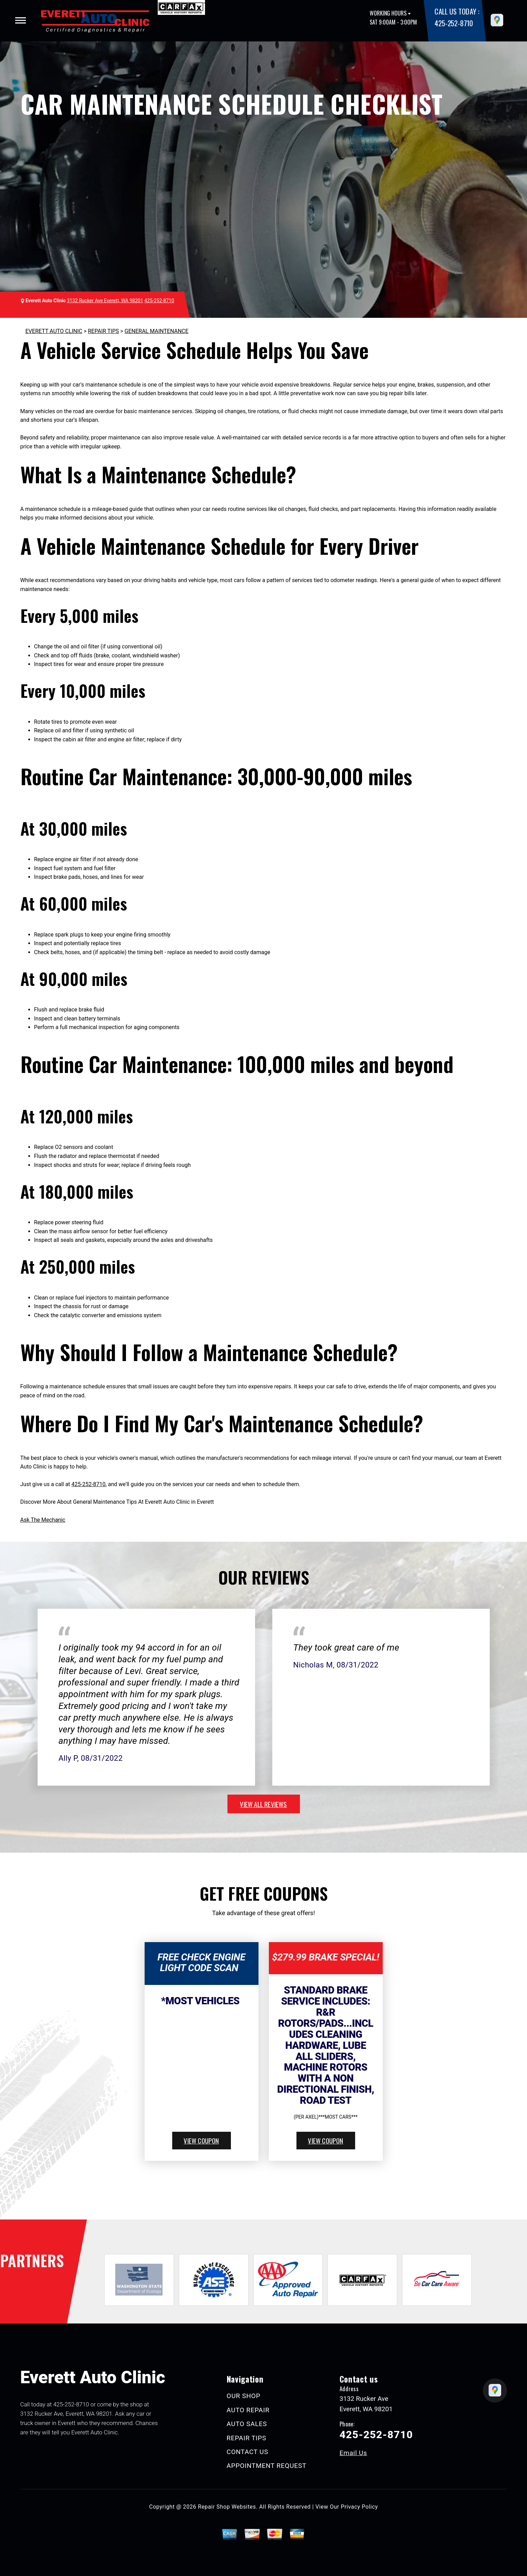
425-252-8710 (453, 23)
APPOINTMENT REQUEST (266, 2466)
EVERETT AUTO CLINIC (54, 331)
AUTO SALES (247, 2424)
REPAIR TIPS (103, 331)
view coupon (201, 2140)
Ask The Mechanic (43, 1520)
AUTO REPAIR (248, 2410)
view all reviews (263, 1804)
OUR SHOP (244, 2396)
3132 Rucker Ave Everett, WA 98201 (105, 300)
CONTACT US (248, 2452)
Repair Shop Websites (227, 2506)
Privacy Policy (359, 2506)
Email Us (353, 2453)
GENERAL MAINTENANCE (156, 331)
